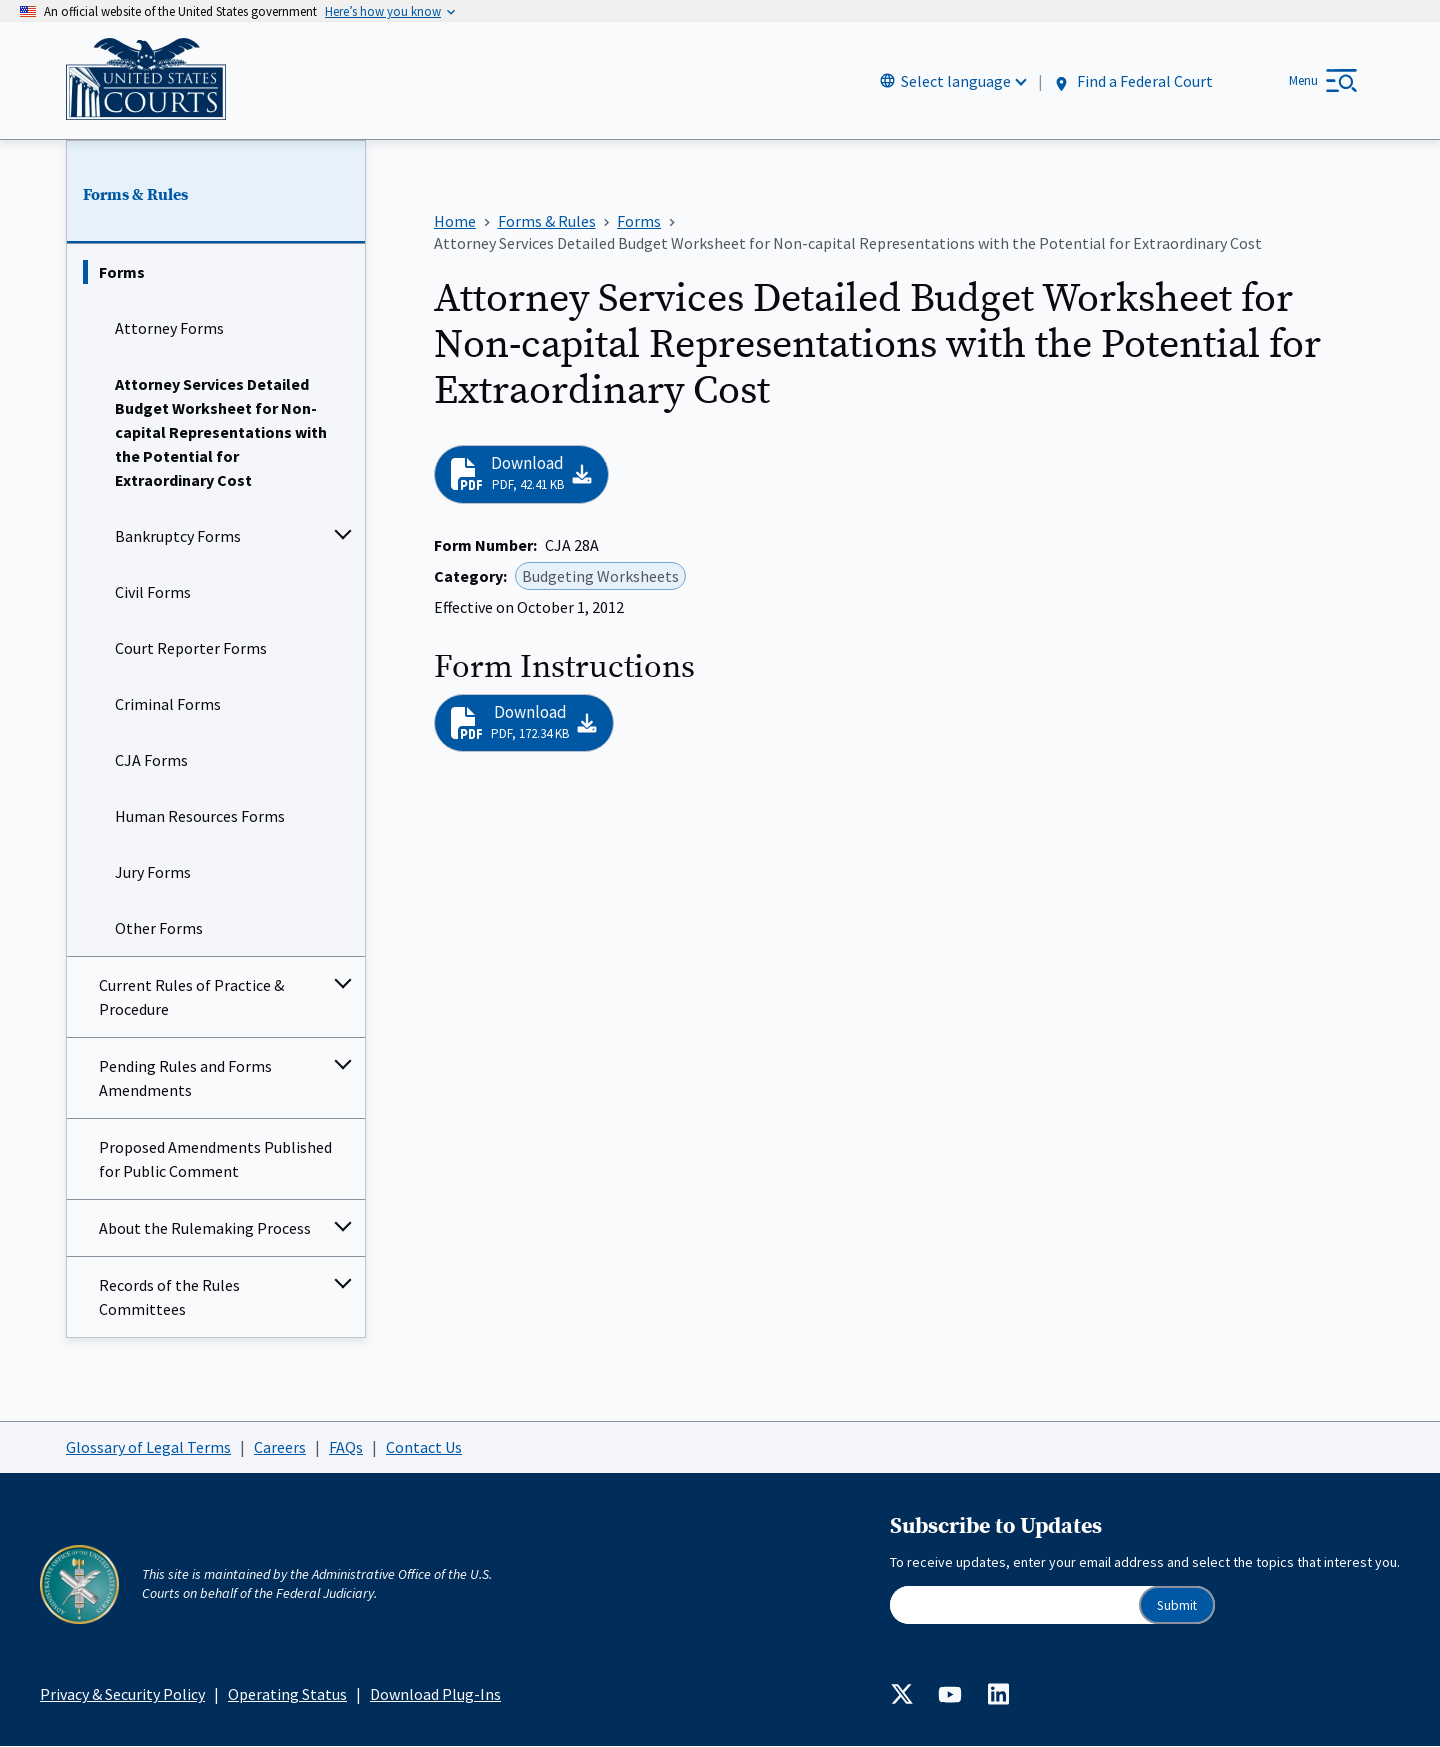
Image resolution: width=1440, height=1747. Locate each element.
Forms (122, 273)
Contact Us (424, 1447)
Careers (280, 1447)
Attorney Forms (169, 329)
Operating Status (287, 1694)
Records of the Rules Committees (169, 1298)
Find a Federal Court (1132, 81)
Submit (1177, 1605)
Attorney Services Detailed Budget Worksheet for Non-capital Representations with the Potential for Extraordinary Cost (221, 433)
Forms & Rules (135, 195)
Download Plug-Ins (435, 1694)
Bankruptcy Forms (178, 537)
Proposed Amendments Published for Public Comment (215, 1160)
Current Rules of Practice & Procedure (191, 998)
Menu (1303, 80)
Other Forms (159, 929)
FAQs (346, 1447)
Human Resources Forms (200, 817)
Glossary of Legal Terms (148, 1447)
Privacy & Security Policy (122, 1694)
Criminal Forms (168, 705)
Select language (956, 81)
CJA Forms (151, 761)
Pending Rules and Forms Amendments (185, 1079)
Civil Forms (153, 593)
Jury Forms (153, 873)
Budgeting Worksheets (600, 576)
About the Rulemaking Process (205, 1229)
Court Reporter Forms (191, 649)
